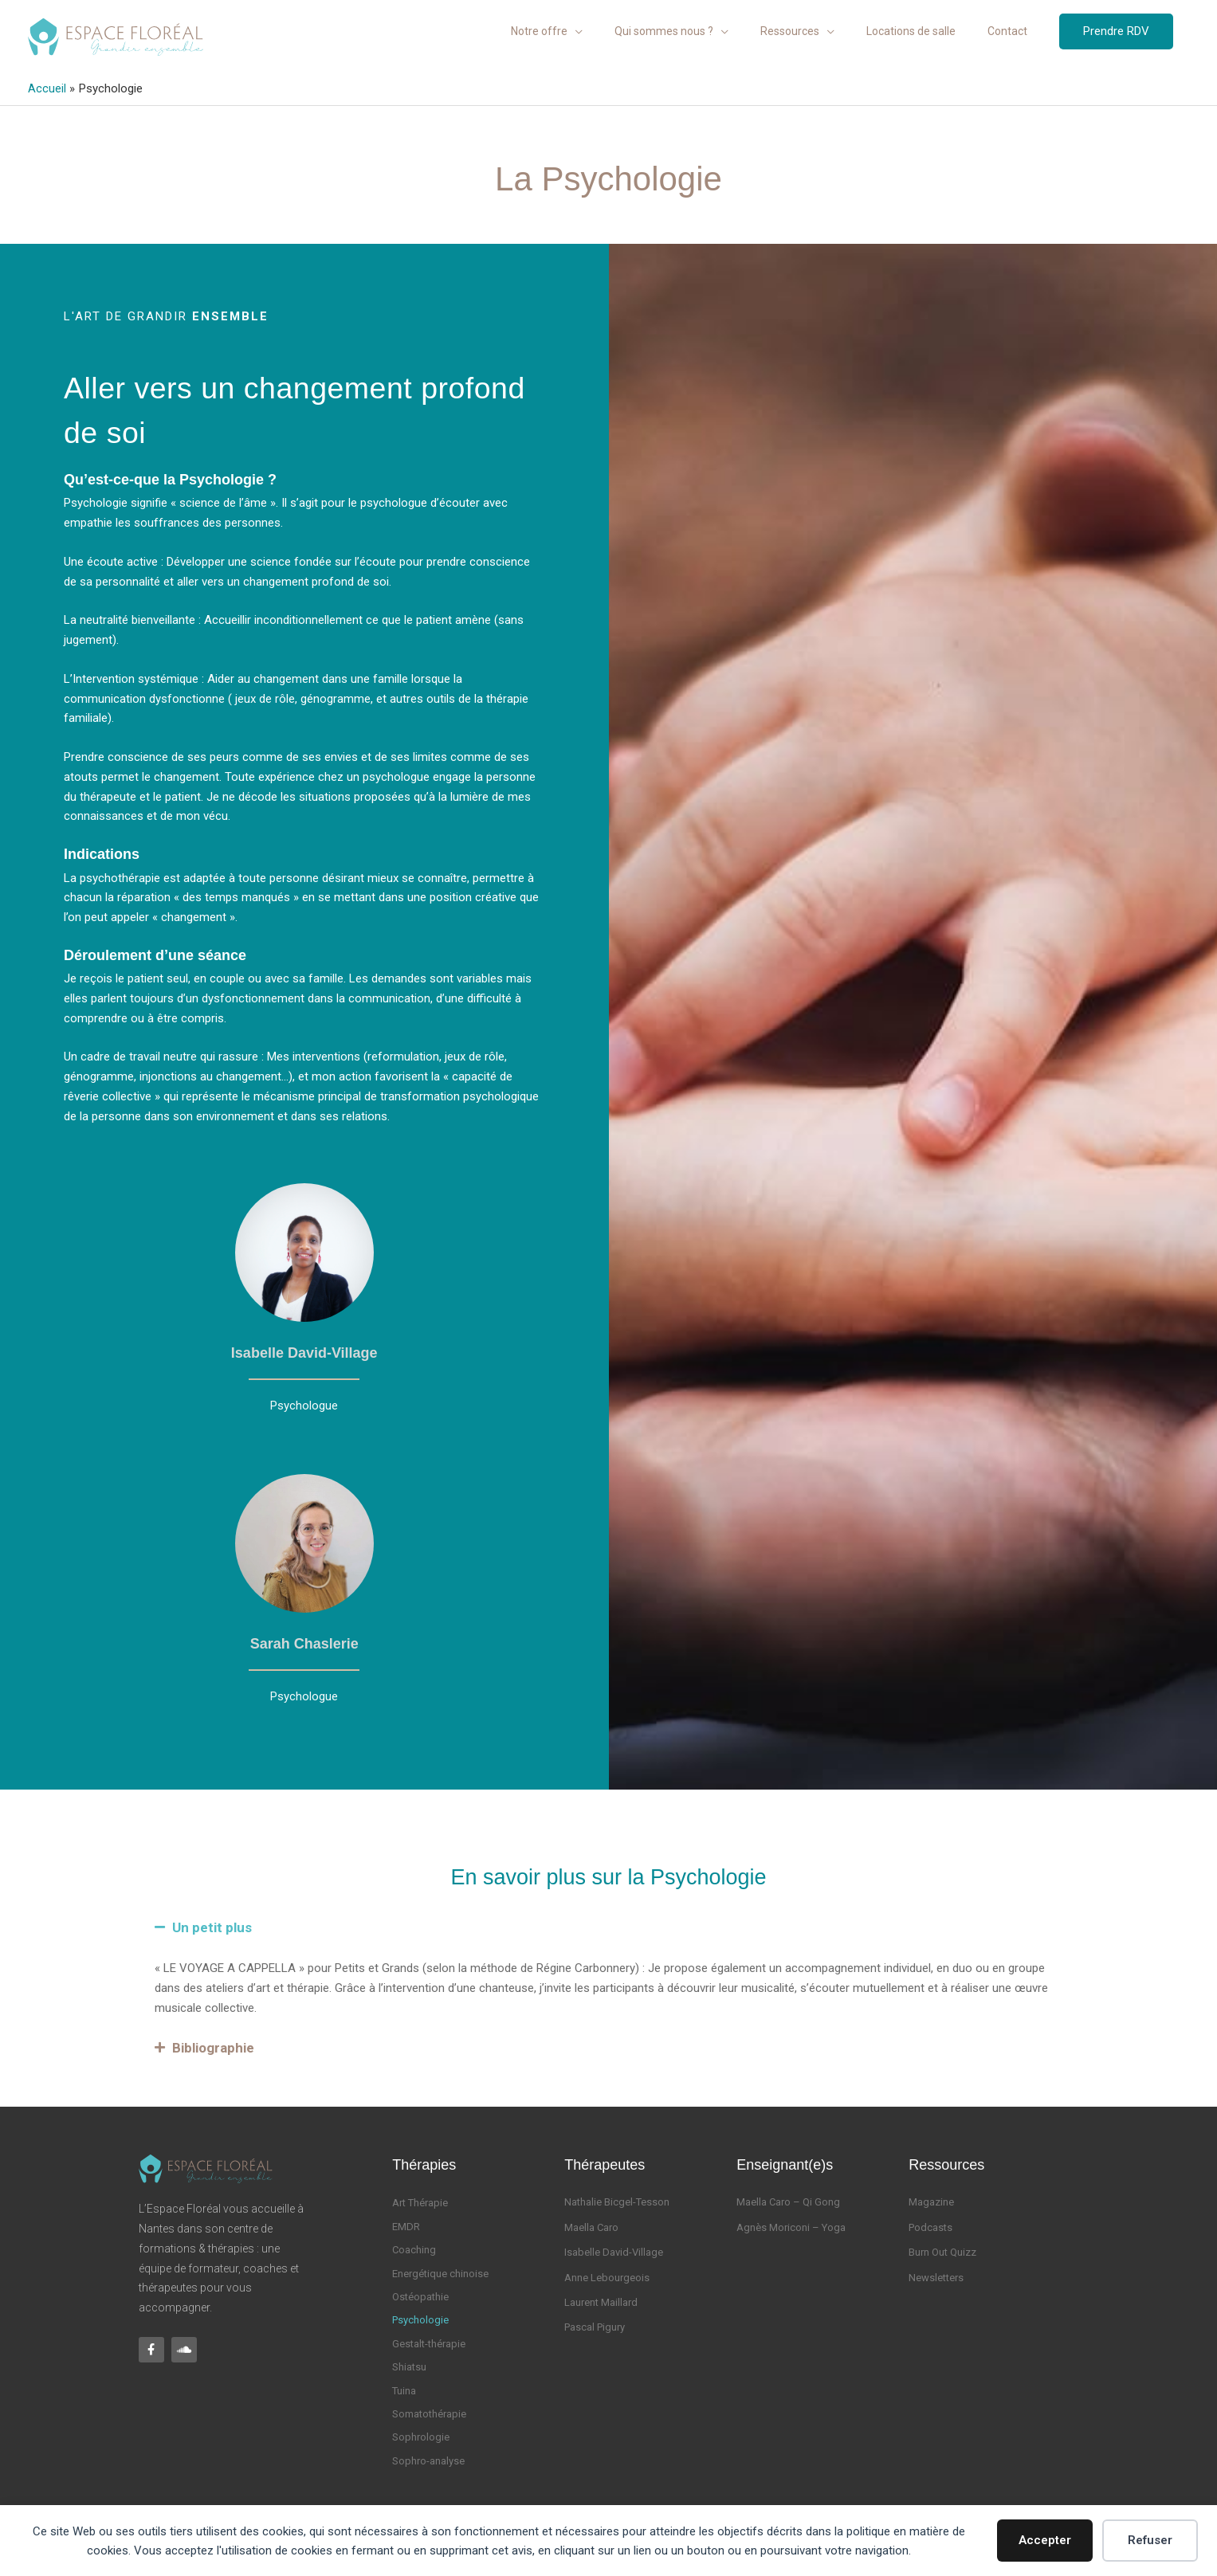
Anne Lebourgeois (607, 2277)
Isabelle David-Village (613, 2251)
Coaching (414, 2249)
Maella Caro (591, 2227)
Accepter (1045, 2540)
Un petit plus (212, 1927)
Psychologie (420, 2319)
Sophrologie (421, 2436)
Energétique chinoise (440, 2273)
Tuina (404, 2389)
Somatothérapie (429, 2413)
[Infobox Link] (304, 1297)
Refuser (1150, 2540)
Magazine (931, 2201)
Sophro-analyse (428, 2460)
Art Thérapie (420, 2202)
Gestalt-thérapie (428, 2343)
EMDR (406, 2226)
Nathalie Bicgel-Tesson (616, 2201)
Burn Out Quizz (942, 2251)
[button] (1116, 35)
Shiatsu (409, 2366)
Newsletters (936, 2277)
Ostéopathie (420, 2296)
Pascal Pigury (594, 2326)
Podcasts (930, 2227)
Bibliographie (213, 2047)
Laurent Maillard (601, 2301)
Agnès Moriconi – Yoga (791, 2227)
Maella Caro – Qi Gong (788, 2201)
